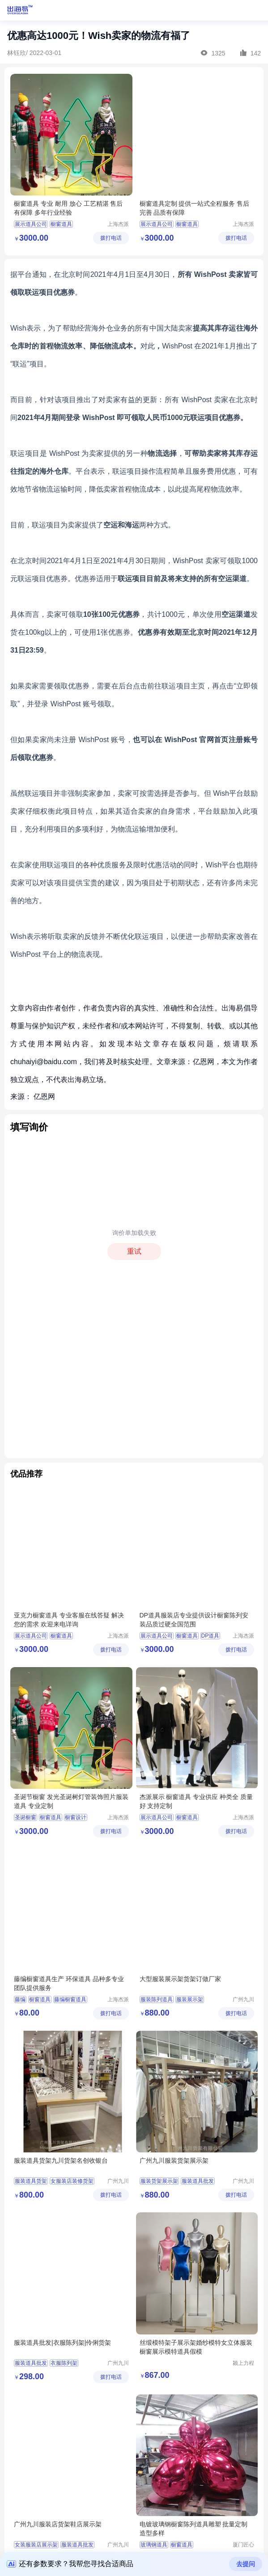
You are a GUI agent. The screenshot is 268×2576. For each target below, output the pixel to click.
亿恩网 (44, 1096)
